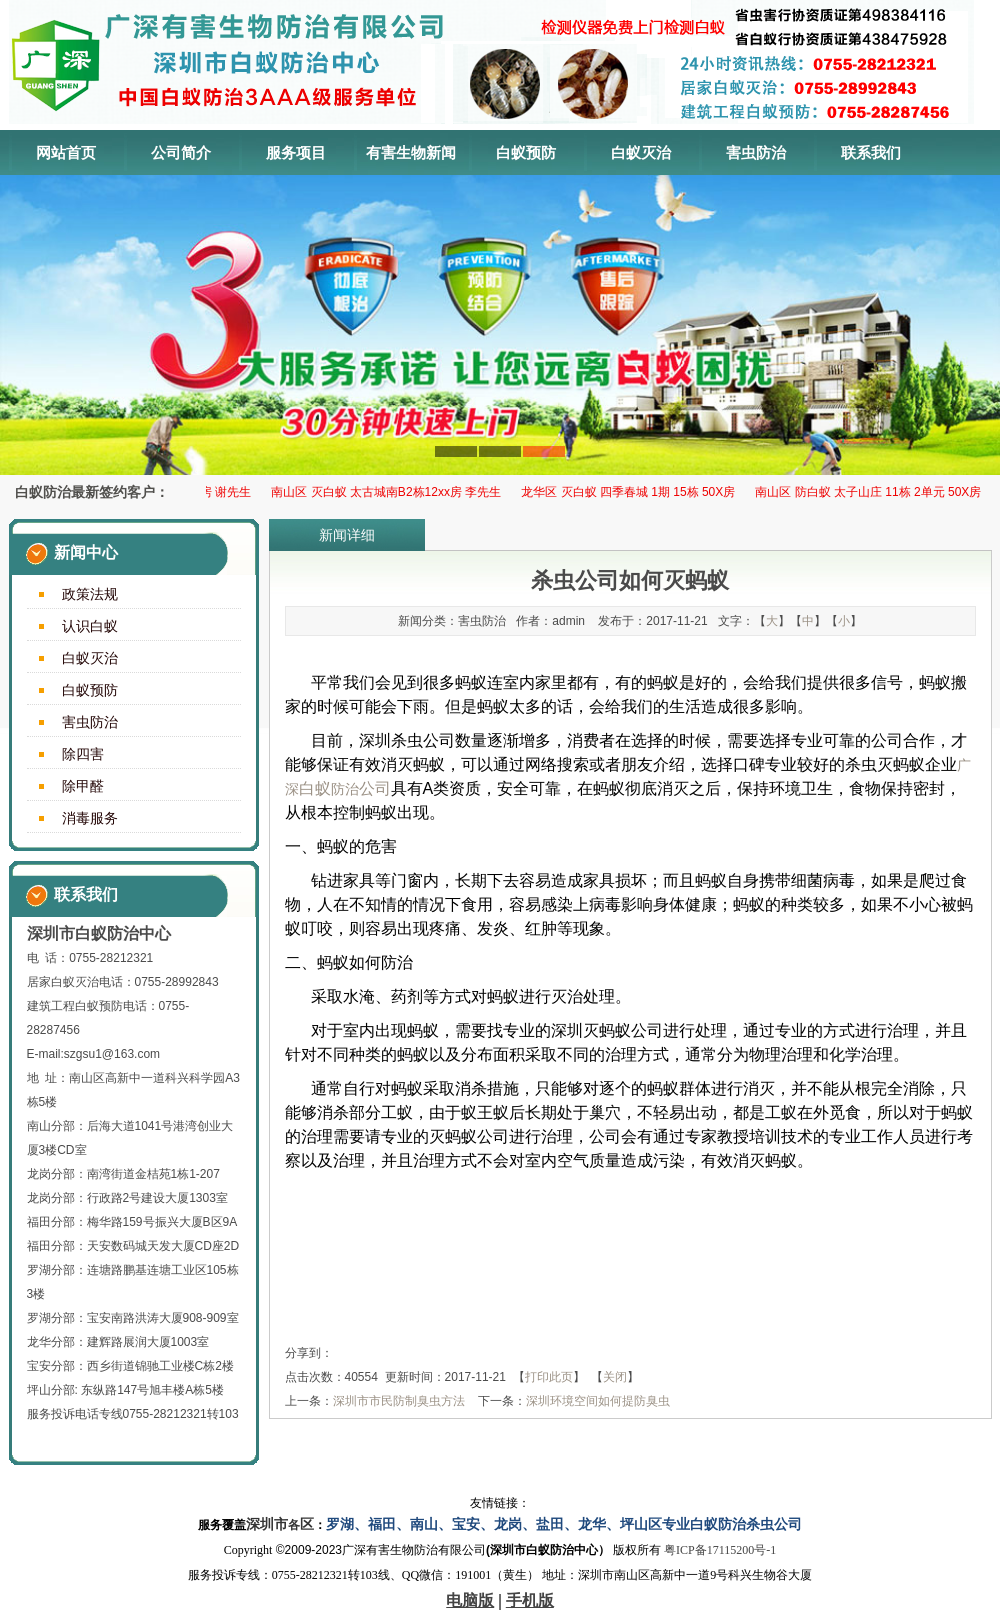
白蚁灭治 (641, 152)
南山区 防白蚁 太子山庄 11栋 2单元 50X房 (872, 492)
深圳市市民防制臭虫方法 (399, 1401)
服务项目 (296, 152)
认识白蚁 (90, 626)
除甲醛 (83, 786)
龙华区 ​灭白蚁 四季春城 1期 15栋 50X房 (632, 492)
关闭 (615, 1377)
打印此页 (549, 1377)
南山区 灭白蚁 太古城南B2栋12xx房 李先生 (390, 492)
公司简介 (181, 152)
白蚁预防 (526, 152)
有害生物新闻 (411, 152)
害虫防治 (756, 152)
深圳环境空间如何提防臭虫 (598, 1401)
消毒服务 (90, 818)
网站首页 (66, 152)
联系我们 (871, 152)
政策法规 (90, 594)
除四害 (83, 754)
